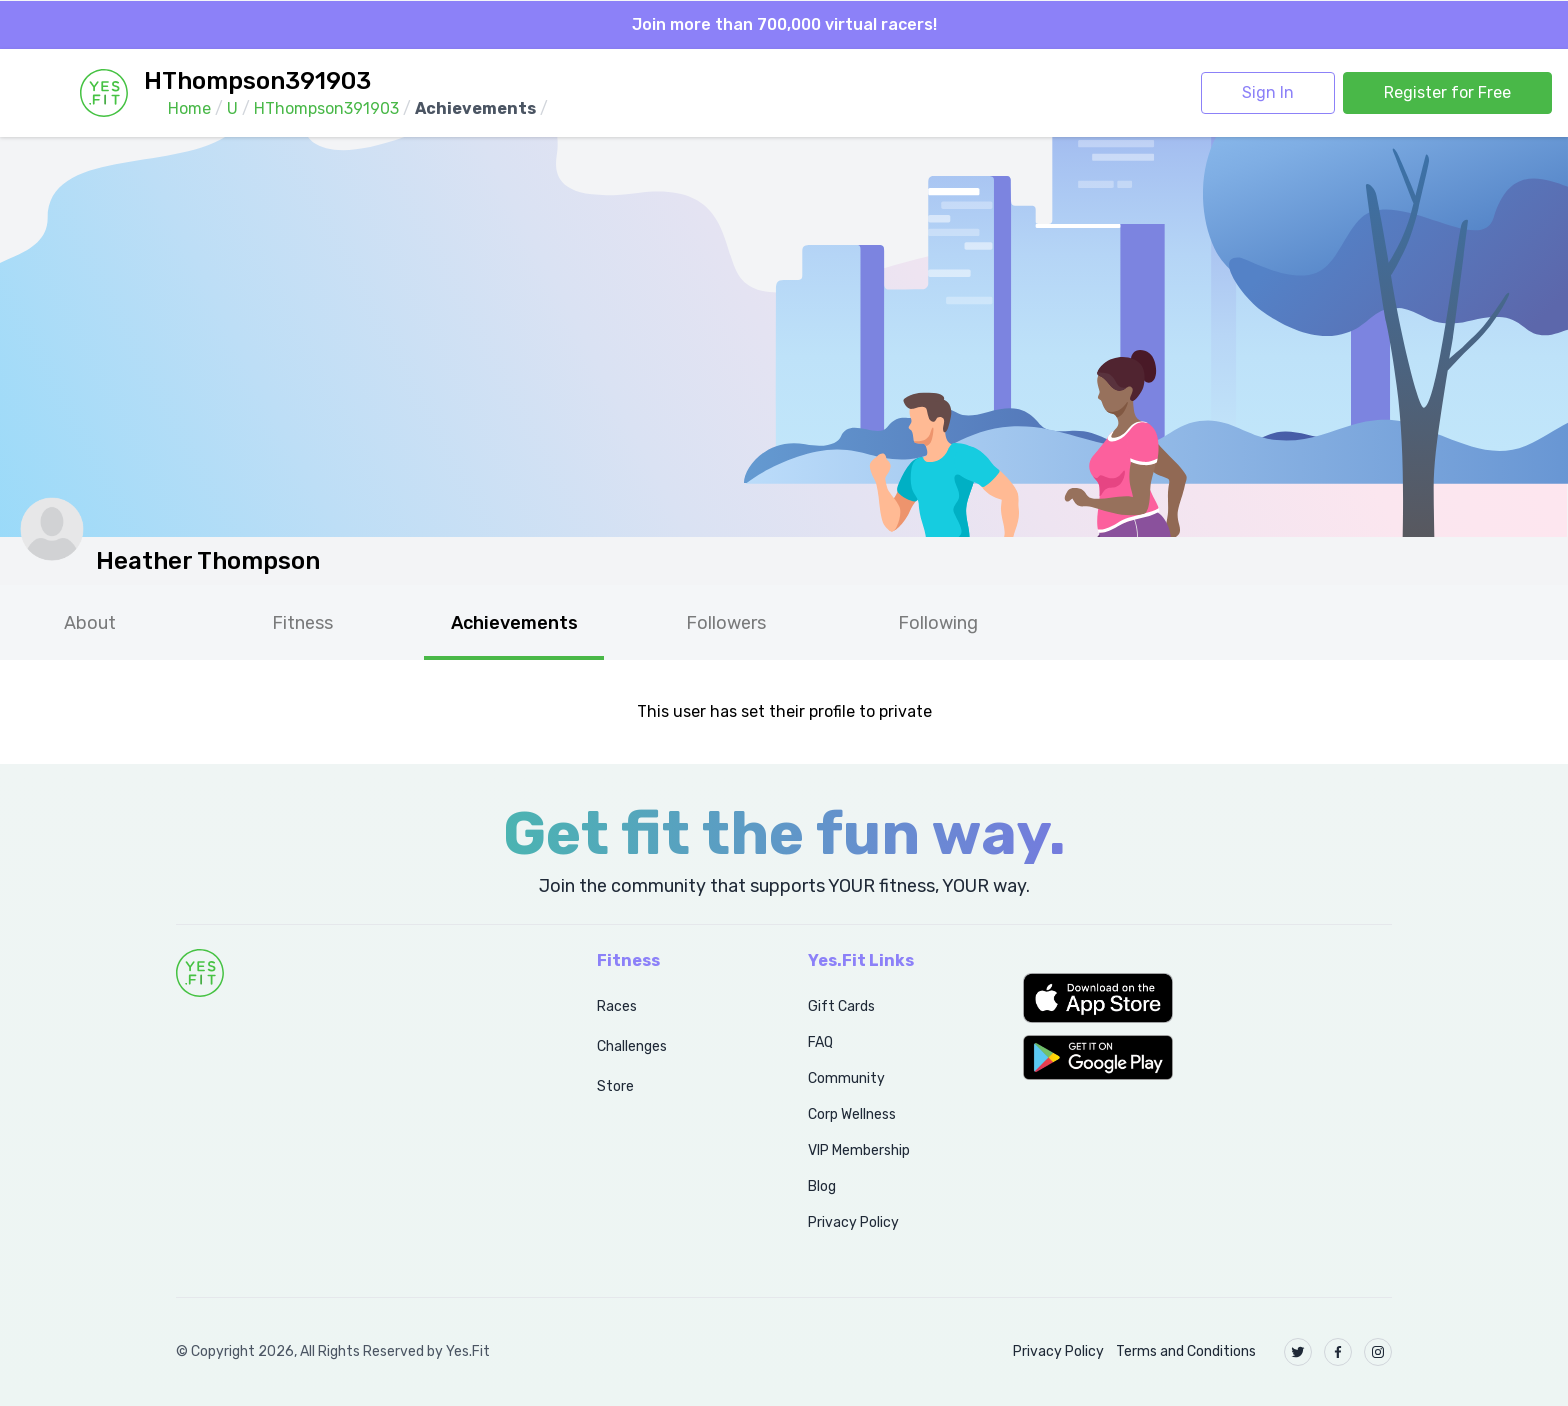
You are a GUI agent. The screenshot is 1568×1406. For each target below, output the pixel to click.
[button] (1207, 998)
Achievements (514, 623)
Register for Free (1447, 92)
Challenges (632, 1046)
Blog (822, 1186)
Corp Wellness (852, 1114)
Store (615, 1086)
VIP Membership (859, 1150)
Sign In (1268, 92)
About (90, 623)
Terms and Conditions (1186, 1351)
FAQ (820, 1042)
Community (846, 1078)
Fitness (302, 623)
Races (617, 1006)
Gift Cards (841, 1006)
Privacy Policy (853, 1222)
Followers (726, 623)
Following (938, 623)
